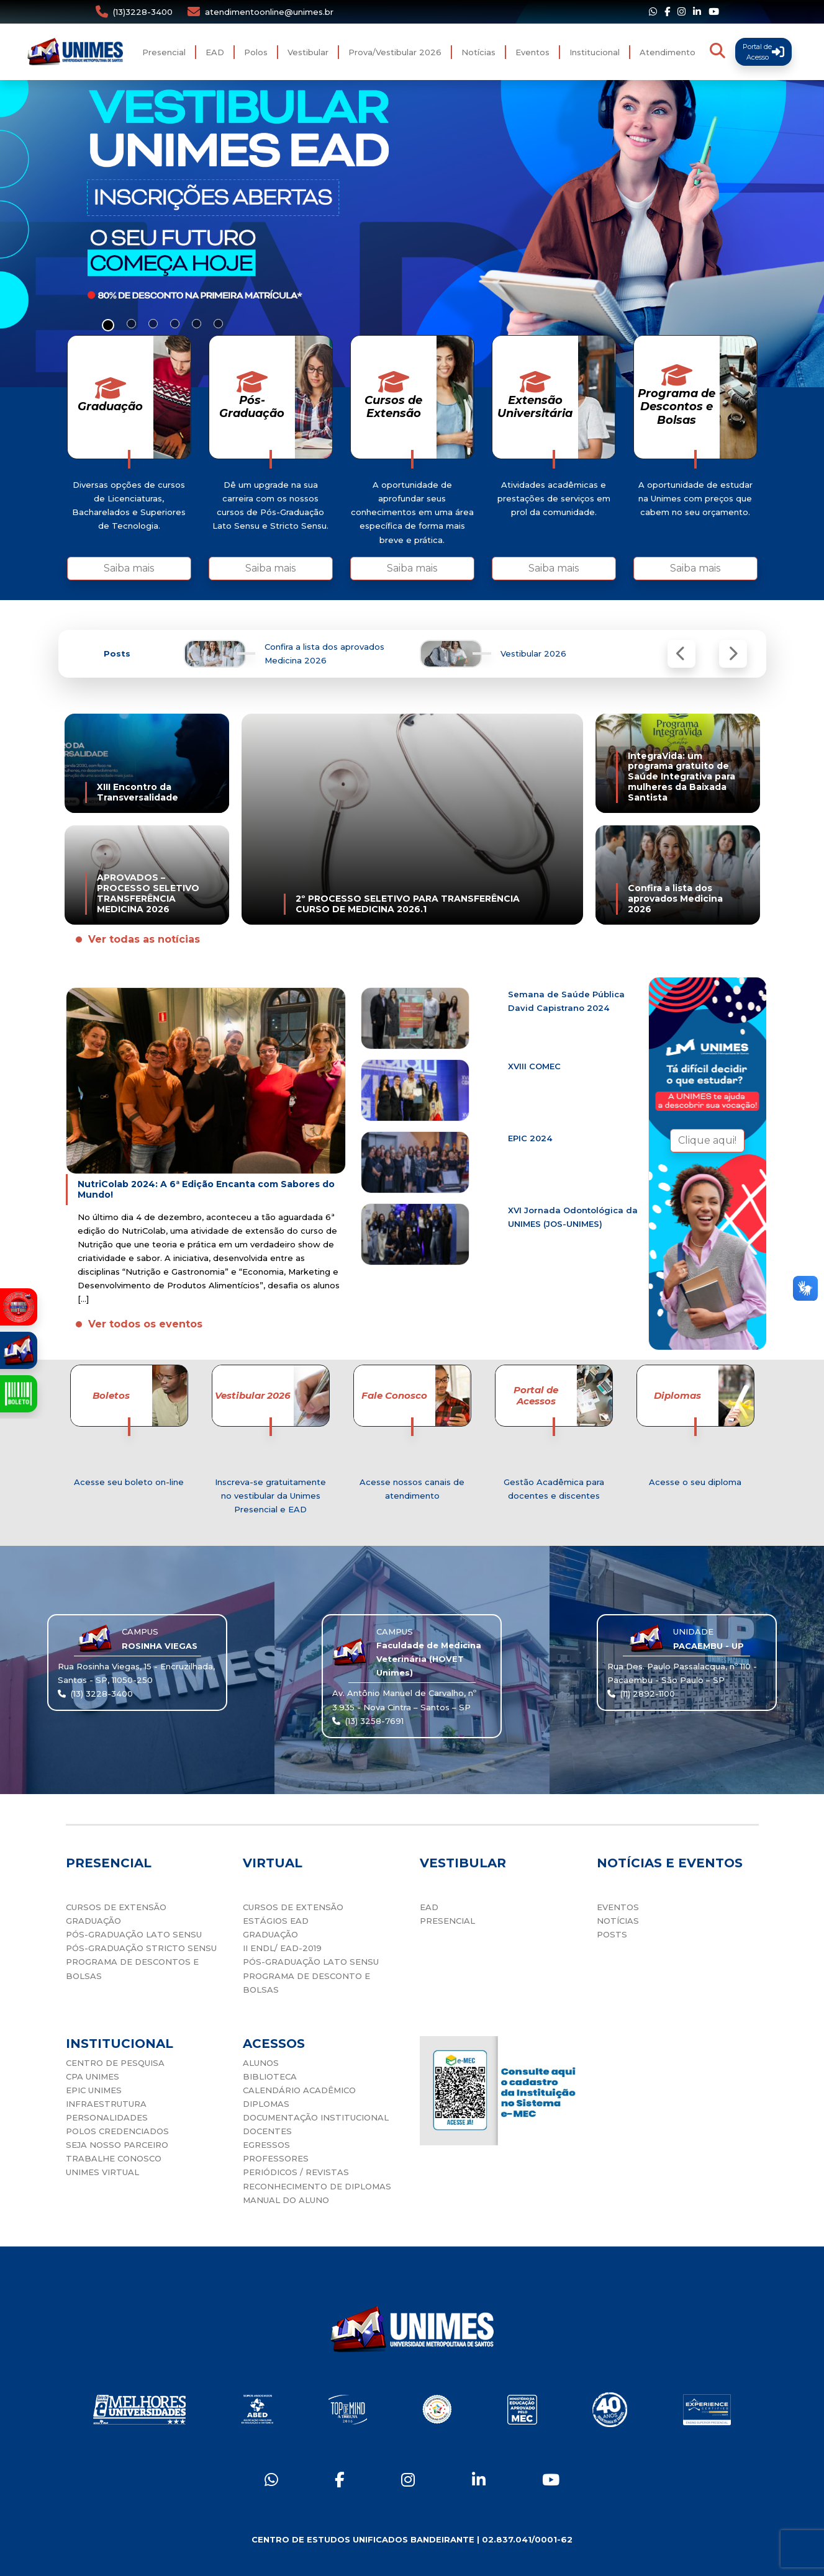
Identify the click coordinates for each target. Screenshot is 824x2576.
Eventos (532, 52)
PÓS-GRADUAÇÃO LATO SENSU (134, 1934)
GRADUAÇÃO (93, 1921)
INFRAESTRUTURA (106, 2104)
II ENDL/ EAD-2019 (282, 1948)
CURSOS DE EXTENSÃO (116, 1907)
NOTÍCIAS (618, 1921)
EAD (215, 52)
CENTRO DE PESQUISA (115, 2063)
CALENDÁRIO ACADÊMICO (299, 2090)
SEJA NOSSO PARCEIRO (117, 2145)
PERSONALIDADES (107, 2117)
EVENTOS (618, 1907)
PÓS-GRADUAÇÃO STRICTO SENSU (141, 1948)
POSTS (612, 1934)
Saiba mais (129, 568)
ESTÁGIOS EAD (276, 1921)
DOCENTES (267, 2131)
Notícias (478, 52)
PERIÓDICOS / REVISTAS (296, 2172)
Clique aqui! (707, 1140)
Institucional (594, 52)
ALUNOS (261, 2063)
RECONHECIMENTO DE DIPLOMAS (317, 2186)
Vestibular (307, 52)
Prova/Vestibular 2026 (394, 52)
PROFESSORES (276, 2158)
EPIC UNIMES (94, 2090)
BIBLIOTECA (270, 2076)
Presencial (164, 52)
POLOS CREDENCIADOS (117, 2131)
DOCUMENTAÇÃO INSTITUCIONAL (316, 2117)
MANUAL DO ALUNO (286, 2200)
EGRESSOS (266, 2145)
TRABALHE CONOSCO (113, 2158)
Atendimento (667, 52)
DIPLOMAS (266, 2104)
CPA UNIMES (92, 2076)
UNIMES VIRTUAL (102, 2172)
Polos (256, 52)
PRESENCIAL (447, 1921)
